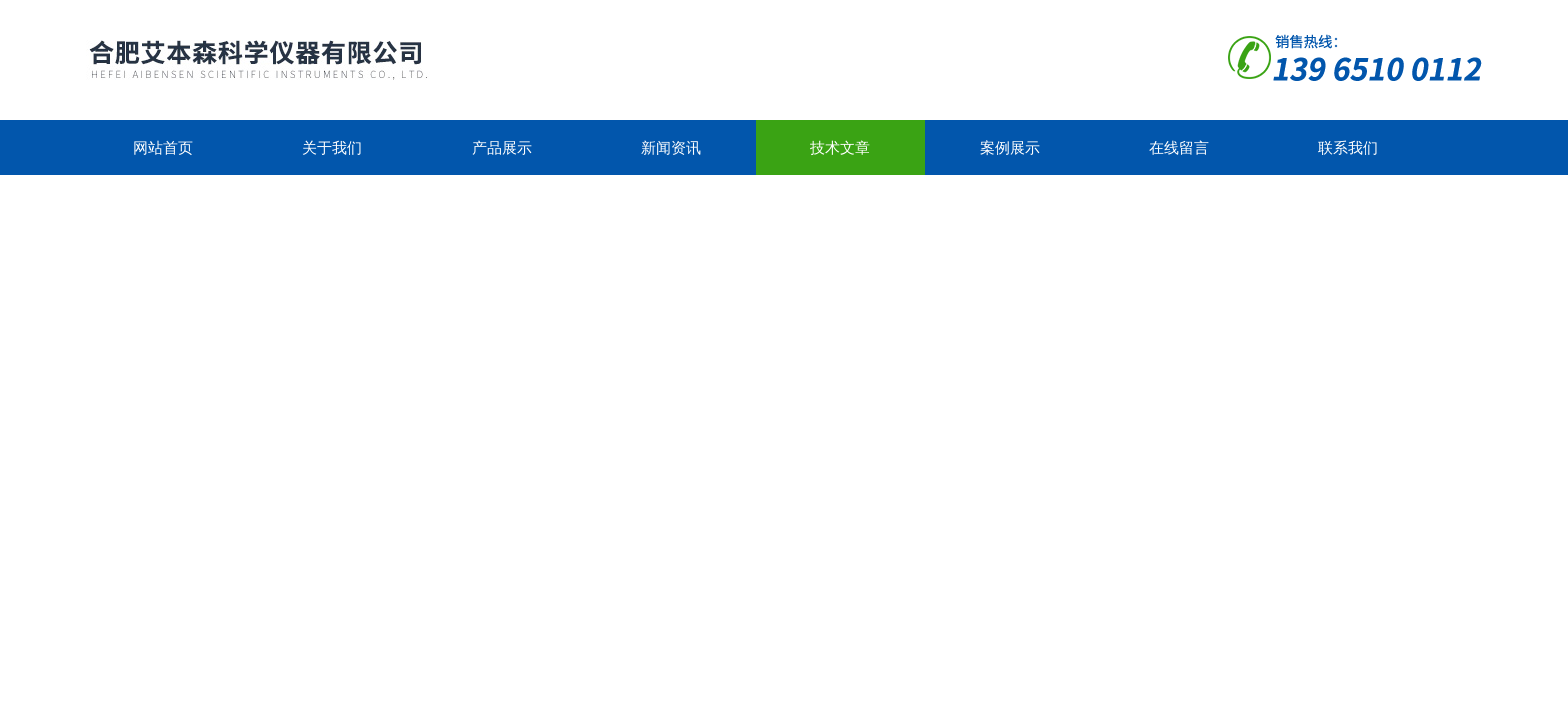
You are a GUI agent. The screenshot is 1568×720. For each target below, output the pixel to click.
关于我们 (332, 147)
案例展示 (1010, 147)
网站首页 (163, 147)
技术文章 (840, 147)
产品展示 (502, 147)
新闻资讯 (671, 147)
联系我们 (1348, 147)
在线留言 (1179, 147)
